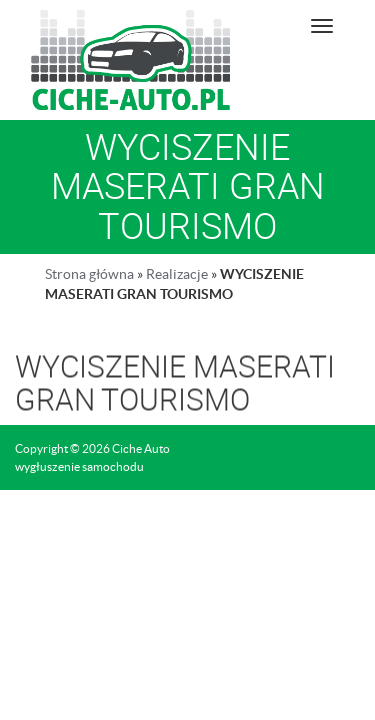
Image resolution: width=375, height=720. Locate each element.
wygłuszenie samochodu (79, 466)
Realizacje (177, 274)
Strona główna (89, 274)
